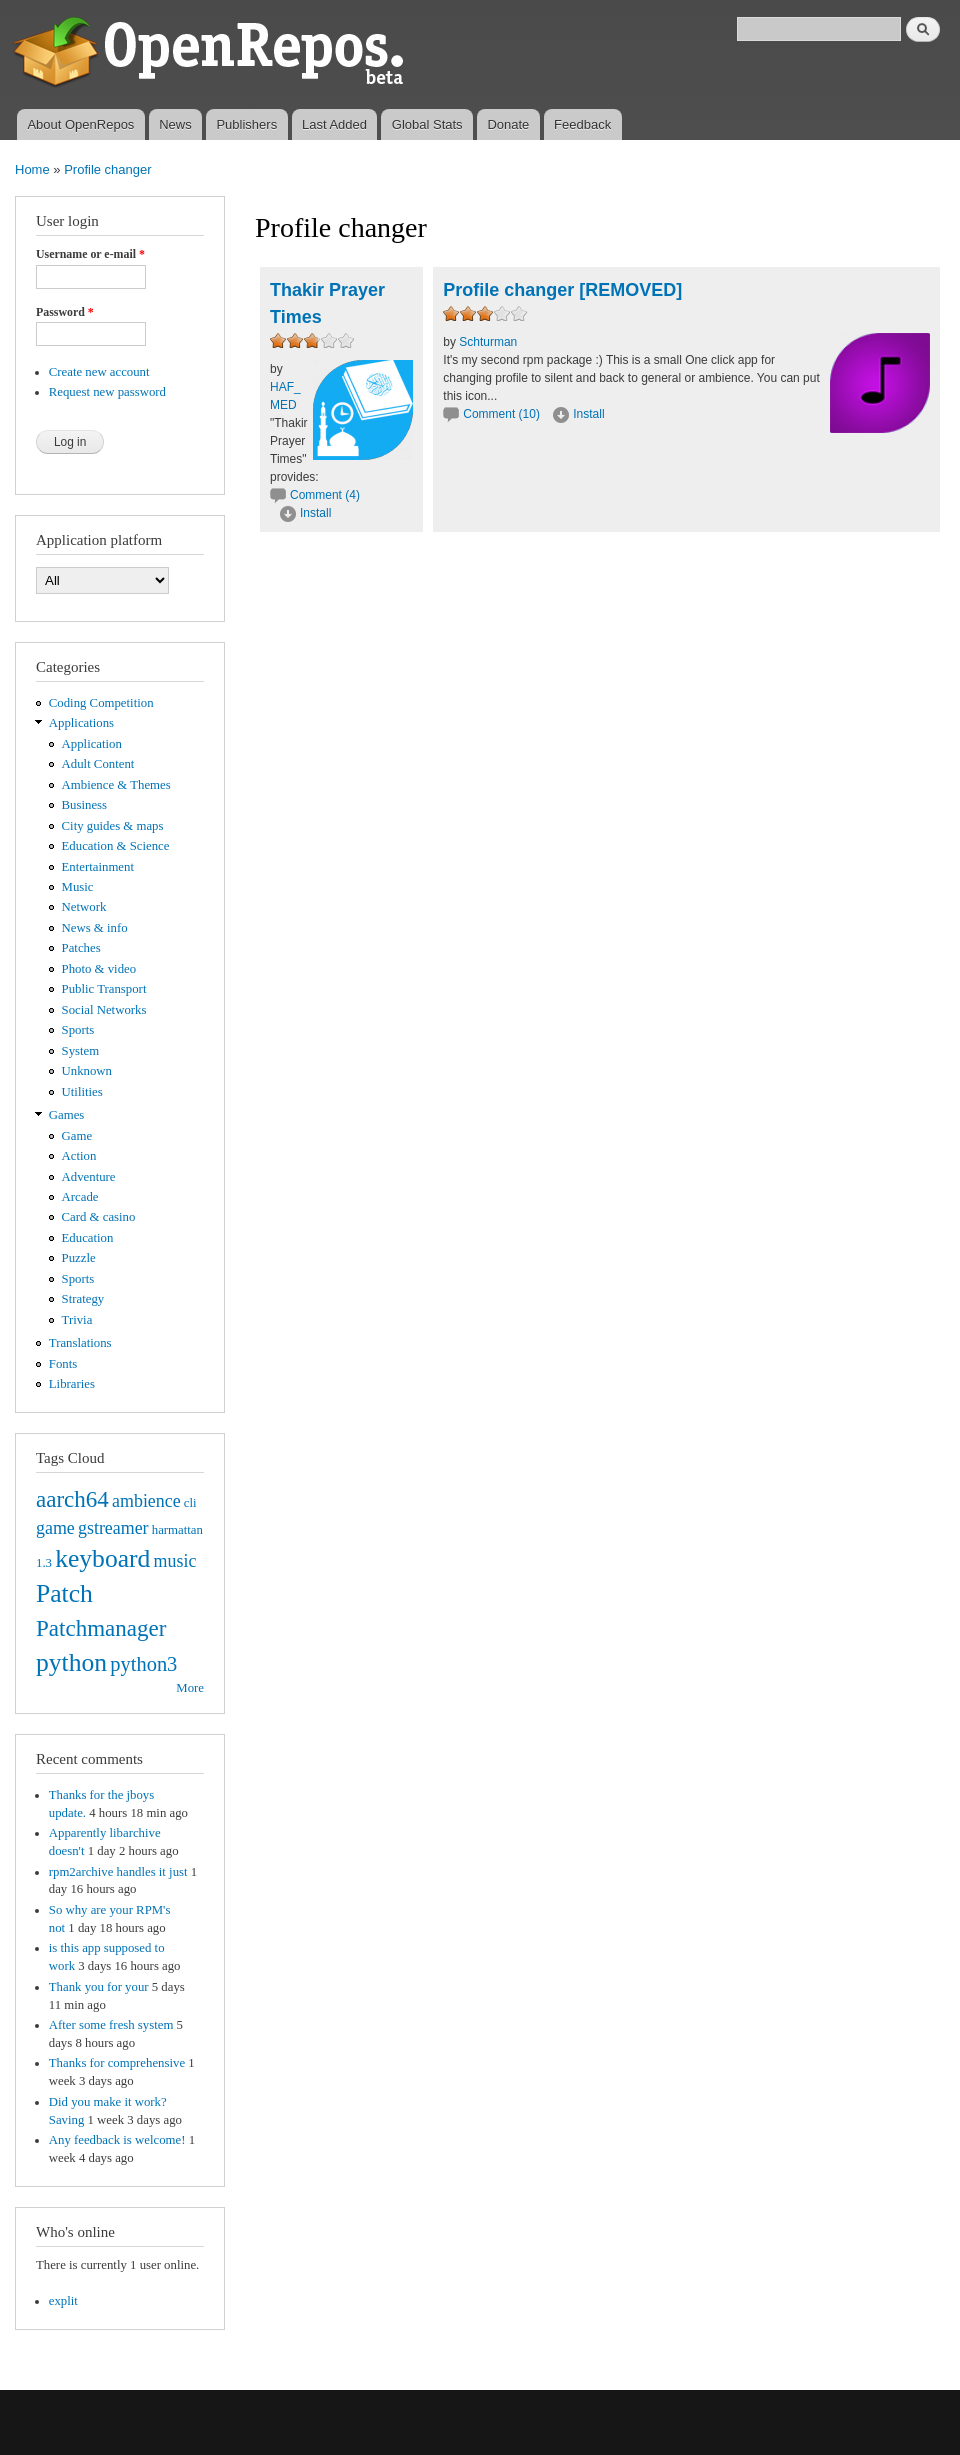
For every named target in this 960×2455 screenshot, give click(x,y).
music (175, 1561)
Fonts (63, 1364)
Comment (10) (501, 414)
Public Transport (104, 989)
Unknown (87, 1071)
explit (63, 2301)
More (190, 1688)
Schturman (488, 342)
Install (315, 513)
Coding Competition (101, 703)
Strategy (83, 1299)
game (55, 1528)
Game (77, 1136)
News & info (95, 928)
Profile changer (107, 169)
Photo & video (99, 969)
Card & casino (99, 1217)
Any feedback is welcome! (117, 2140)
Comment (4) (325, 495)
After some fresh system (111, 2025)
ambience (146, 1501)
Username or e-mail (90, 254)
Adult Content (98, 764)
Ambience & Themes (116, 785)
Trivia (77, 1320)
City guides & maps (113, 826)
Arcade (80, 1197)
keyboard (102, 1558)
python (71, 1662)
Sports (78, 1030)
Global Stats (427, 124)
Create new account (99, 372)
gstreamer (113, 1528)
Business (84, 805)
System (81, 1051)
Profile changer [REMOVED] (562, 290)
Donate (508, 124)
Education (88, 1238)
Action (79, 1156)
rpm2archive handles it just (118, 1872)
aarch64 (72, 1499)
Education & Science (116, 846)
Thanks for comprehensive (117, 2063)
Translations (80, 1343)
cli (190, 1503)
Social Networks (104, 1010)
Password (65, 312)
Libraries (72, 1384)
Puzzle (79, 1258)
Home (32, 169)
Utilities (82, 1092)
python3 (143, 1664)
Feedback (582, 124)
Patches (81, 948)
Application (92, 744)
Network (84, 907)
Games (67, 1115)
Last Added (334, 124)
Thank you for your (99, 1987)
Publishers (246, 124)
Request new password (107, 392)
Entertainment (98, 867)
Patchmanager (101, 1628)
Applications (81, 723)
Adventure (89, 1177)
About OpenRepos (80, 124)
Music (78, 887)
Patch (64, 1593)
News (175, 124)
